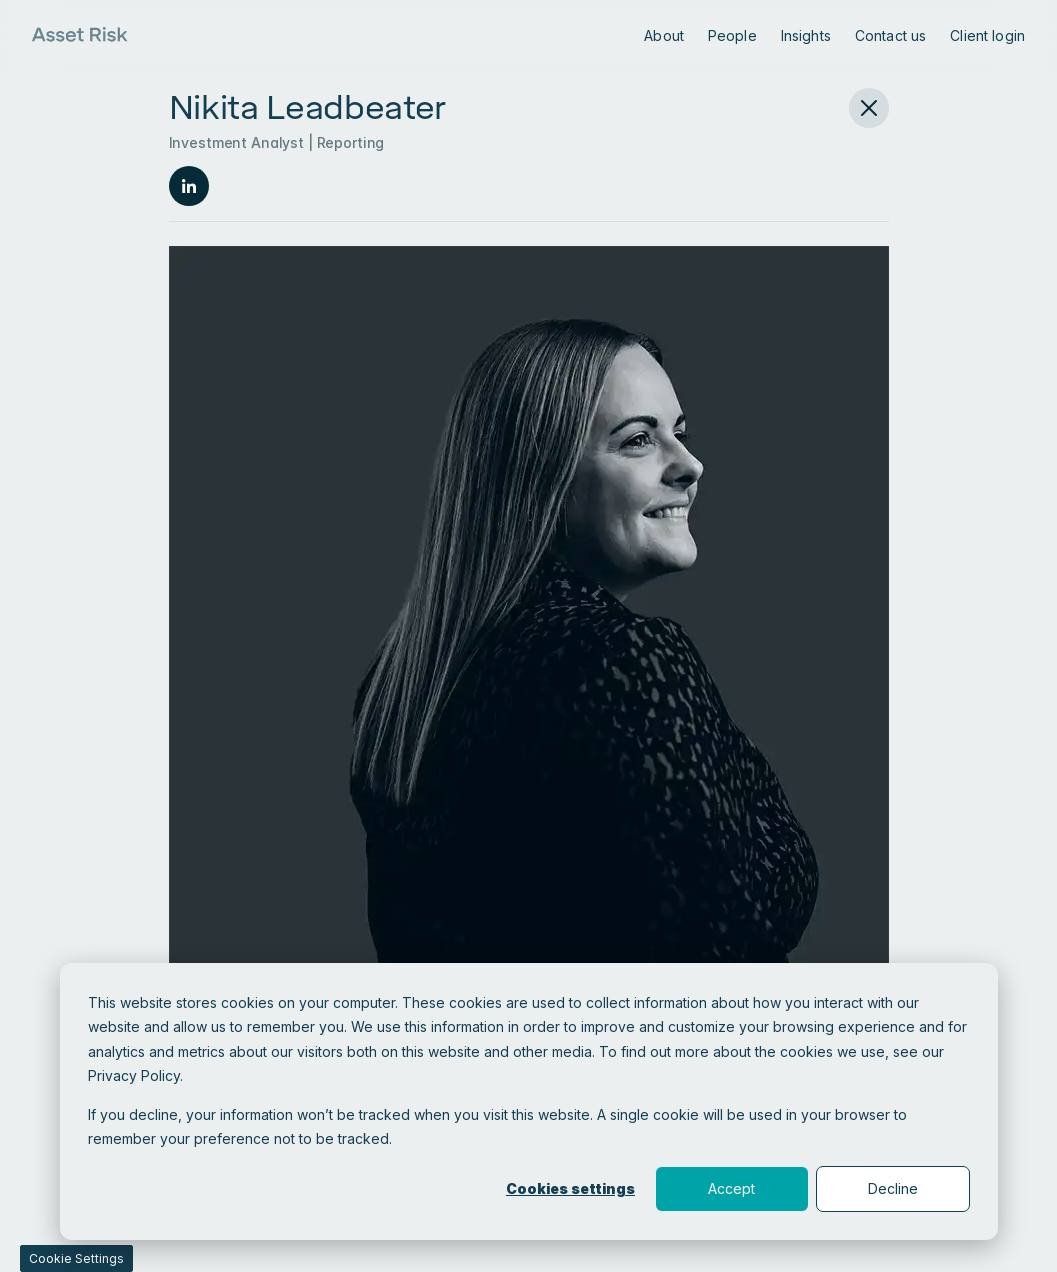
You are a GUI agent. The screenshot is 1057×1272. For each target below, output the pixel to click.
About (664, 35)
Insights (806, 35)
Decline (893, 1188)
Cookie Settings (76, 1258)
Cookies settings (570, 1188)
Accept (731, 1188)
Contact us (890, 35)
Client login (987, 35)
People (732, 35)
